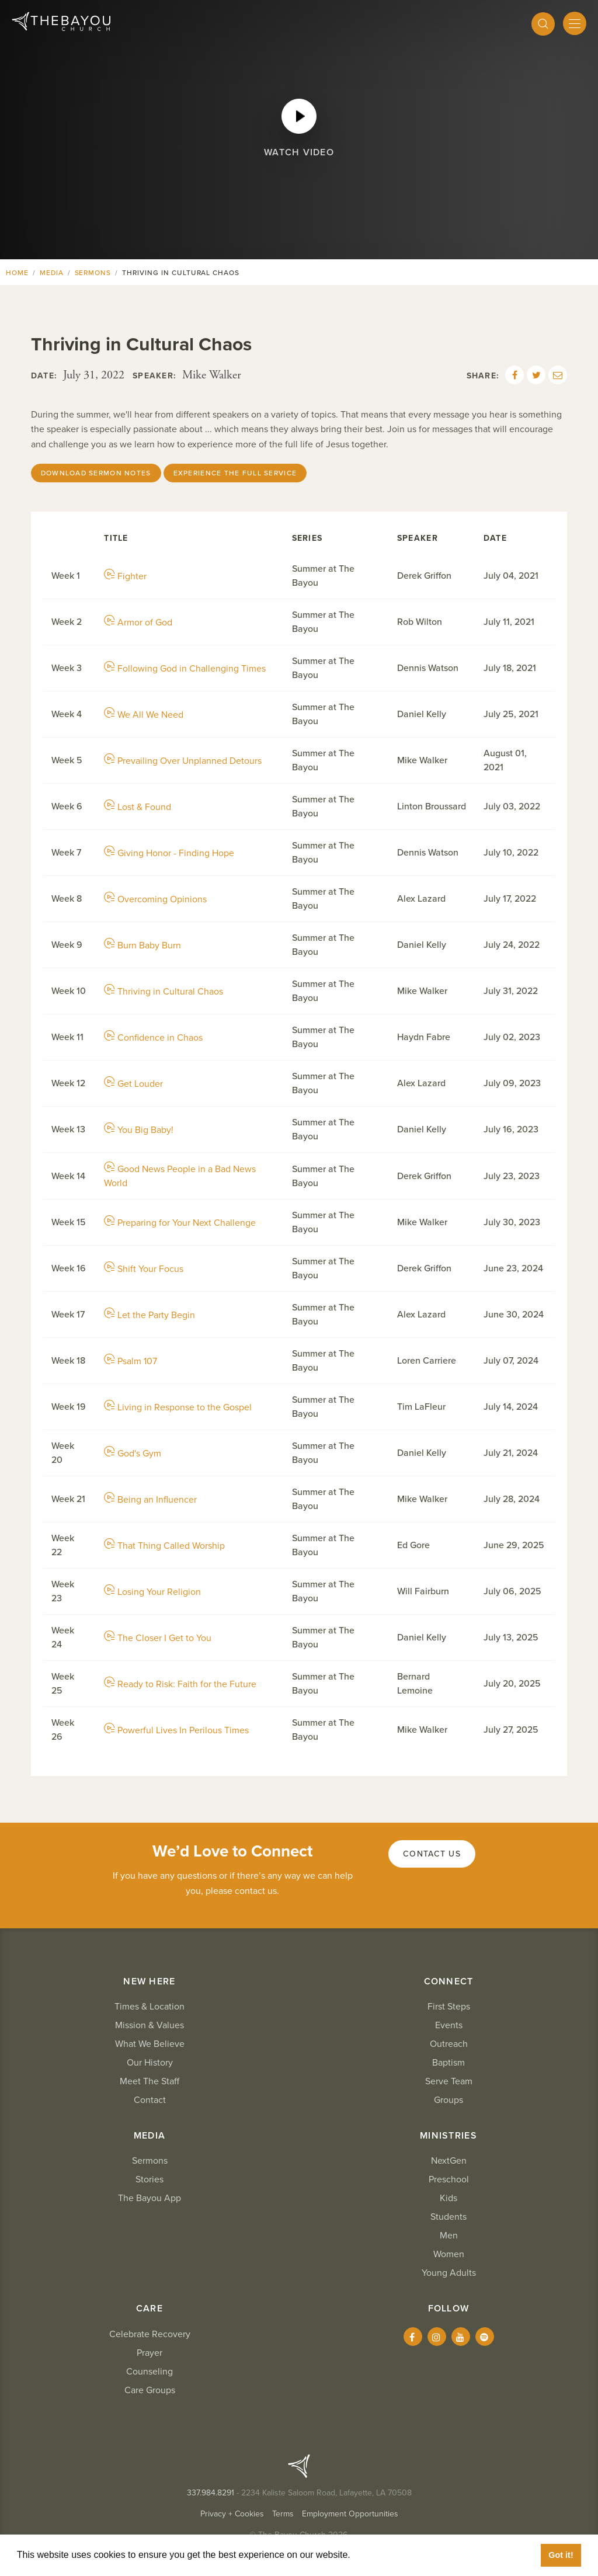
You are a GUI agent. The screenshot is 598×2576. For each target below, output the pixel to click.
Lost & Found (137, 807)
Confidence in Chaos (153, 1038)
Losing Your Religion (152, 1592)
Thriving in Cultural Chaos (163, 991)
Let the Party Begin (149, 1315)
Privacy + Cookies (232, 2514)
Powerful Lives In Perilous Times (176, 1730)
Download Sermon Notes (96, 473)
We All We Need (143, 715)
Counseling (149, 2371)
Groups (448, 2100)
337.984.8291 (210, 2493)
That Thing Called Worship (164, 1546)
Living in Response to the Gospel (178, 1407)
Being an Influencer (150, 1500)
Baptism (448, 2063)
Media (52, 273)
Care (149, 2308)
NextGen (449, 2161)
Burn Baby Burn (142, 945)
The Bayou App (149, 2198)
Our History (150, 2063)
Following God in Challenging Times (185, 669)
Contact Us (432, 1854)
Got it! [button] (560, 2555)
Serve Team (448, 2081)
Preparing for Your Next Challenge (180, 1223)
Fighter (125, 576)
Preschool (449, 2179)
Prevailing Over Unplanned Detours (183, 761)
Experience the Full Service (235, 473)
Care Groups (149, 2390)
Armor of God (138, 622)
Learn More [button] (380, 2555)
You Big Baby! (138, 1130)
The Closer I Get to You (157, 1638)
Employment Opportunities (350, 2514)
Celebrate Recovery (149, 2334)
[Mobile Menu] (574, 23)
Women (448, 2254)
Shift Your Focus (143, 1269)
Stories (149, 2179)
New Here (149, 1981)
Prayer (149, 2353)
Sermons (93, 273)
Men (449, 2235)
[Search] (543, 24)
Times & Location (149, 2006)
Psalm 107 (130, 1361)
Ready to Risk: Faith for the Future (180, 1684)
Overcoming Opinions (155, 899)
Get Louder (133, 1084)
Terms (283, 2514)
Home (17, 273)
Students (448, 2217)
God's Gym (132, 1453)
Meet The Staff (149, 2081)
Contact (150, 2100)
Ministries (448, 2136)
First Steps (448, 2006)
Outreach (449, 2044)
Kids (448, 2198)
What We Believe (150, 2044)
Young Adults (449, 2273)
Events (449, 2025)
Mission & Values (149, 2025)
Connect (449, 1981)
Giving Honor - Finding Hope (169, 853)
